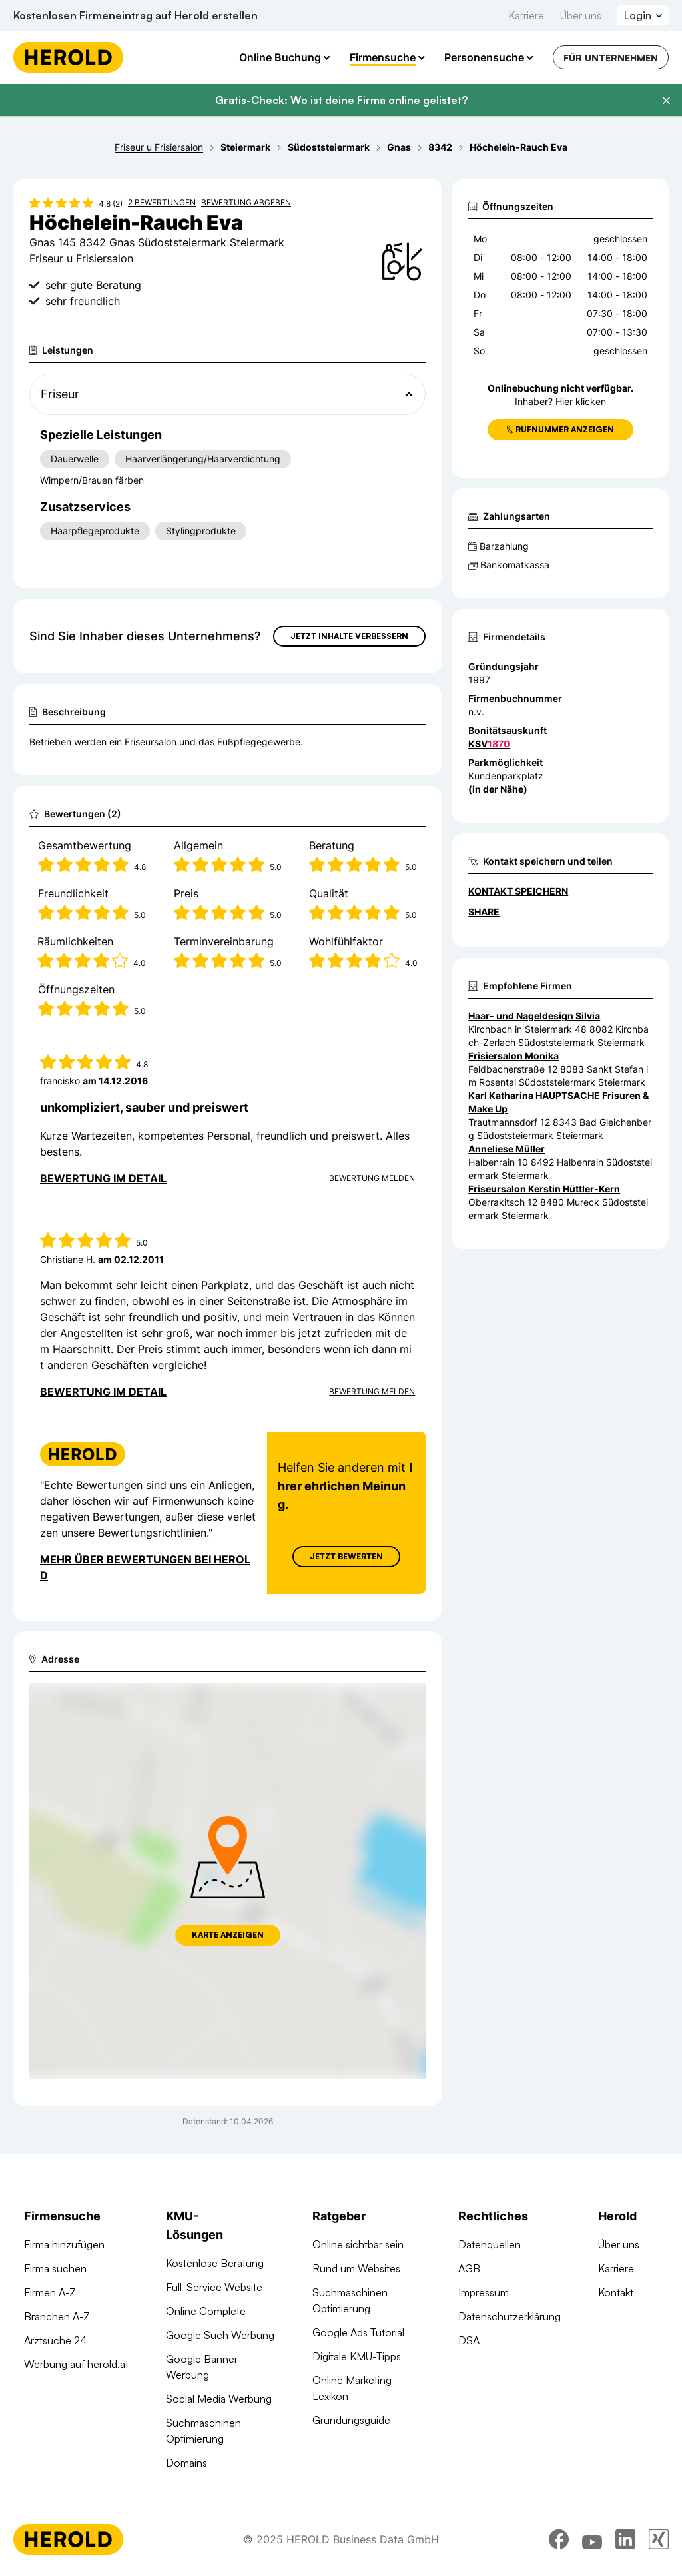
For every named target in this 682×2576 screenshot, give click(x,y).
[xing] (659, 2539)
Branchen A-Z (57, 2316)
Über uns (580, 15)
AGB (469, 2268)
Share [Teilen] (484, 911)
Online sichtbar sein (358, 2244)
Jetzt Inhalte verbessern (349, 636)
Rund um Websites (356, 2268)
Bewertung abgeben (246, 202)
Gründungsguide (351, 2420)
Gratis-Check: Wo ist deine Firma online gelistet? (341, 100)
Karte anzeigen (228, 1935)
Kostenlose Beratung (215, 2263)
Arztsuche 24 (55, 2340)
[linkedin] (625, 2539)
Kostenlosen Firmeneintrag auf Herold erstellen (135, 15)
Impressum (483, 2292)
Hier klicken (580, 401)
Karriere (526, 15)
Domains (186, 2462)
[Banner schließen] (666, 101)
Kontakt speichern (518, 891)
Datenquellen (489, 2244)
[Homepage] (68, 57)
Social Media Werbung (219, 2398)
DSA (469, 2340)
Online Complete (206, 2311)
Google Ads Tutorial (358, 2332)
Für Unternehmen (610, 57)
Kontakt (615, 2292)
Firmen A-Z (50, 2292)
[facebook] (559, 2539)
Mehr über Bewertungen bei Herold (145, 1567)
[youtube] (592, 2539)
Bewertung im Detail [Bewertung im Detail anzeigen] (103, 1178)
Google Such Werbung (220, 2335)
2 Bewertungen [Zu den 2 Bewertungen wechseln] (162, 202)
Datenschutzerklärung (509, 2316)
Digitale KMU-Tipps (356, 2356)
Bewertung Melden (372, 1178)
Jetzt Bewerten (346, 1556)
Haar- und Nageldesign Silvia (534, 1015)
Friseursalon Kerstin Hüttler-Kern (544, 1188)
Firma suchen (55, 2268)
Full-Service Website (214, 2287)
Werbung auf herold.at (76, 2364)
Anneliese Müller (506, 1148)
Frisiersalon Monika (513, 1055)
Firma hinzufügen (64, 2244)
